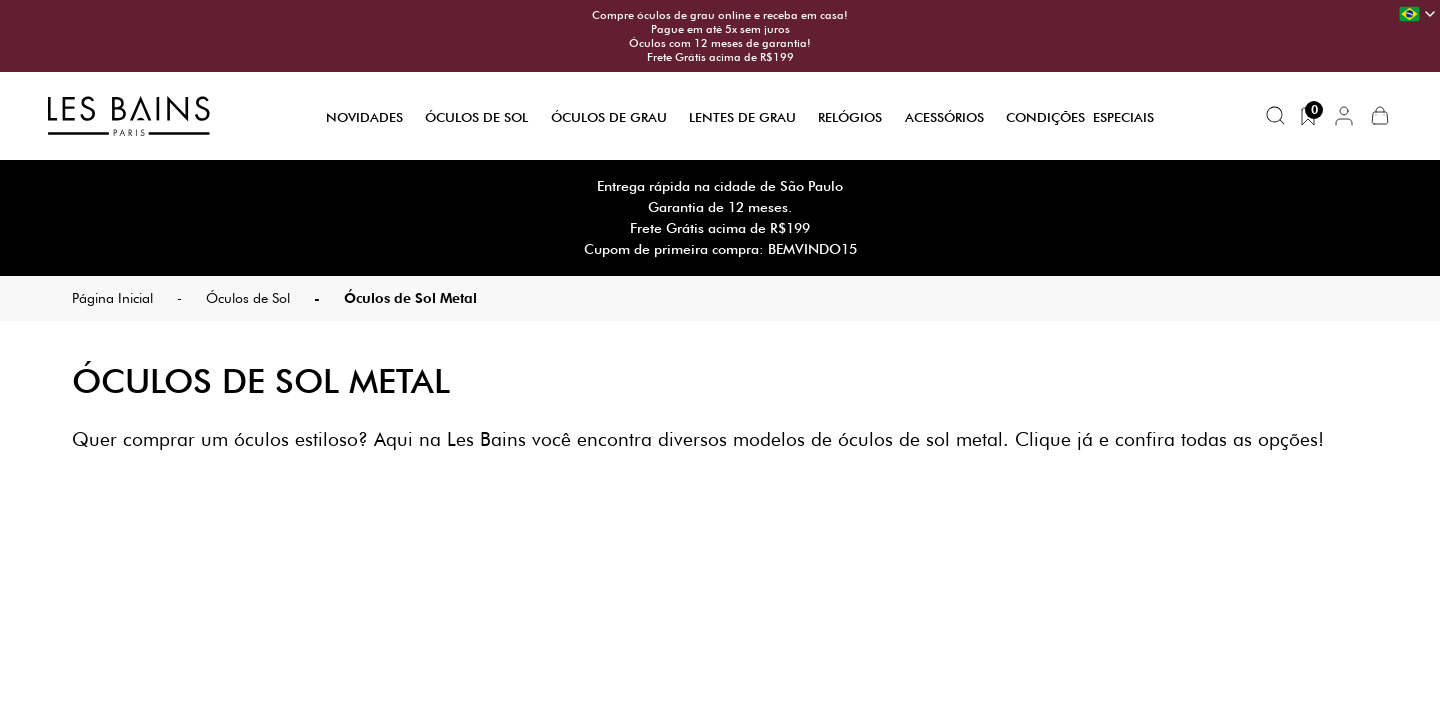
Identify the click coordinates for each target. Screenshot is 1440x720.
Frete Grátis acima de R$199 (720, 57)
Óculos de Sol (476, 117)
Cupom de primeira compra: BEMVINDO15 (720, 249)
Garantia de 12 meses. (720, 207)
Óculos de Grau (609, 117)
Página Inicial (112, 298)
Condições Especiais (1080, 117)
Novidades (364, 117)
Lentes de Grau (742, 117)
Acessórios (944, 117)
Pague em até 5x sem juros (720, 29)
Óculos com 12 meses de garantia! (720, 43)
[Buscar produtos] (1276, 116)
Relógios (850, 117)
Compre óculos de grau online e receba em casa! (720, 15)
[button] (1344, 116)
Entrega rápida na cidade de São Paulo (720, 186)
